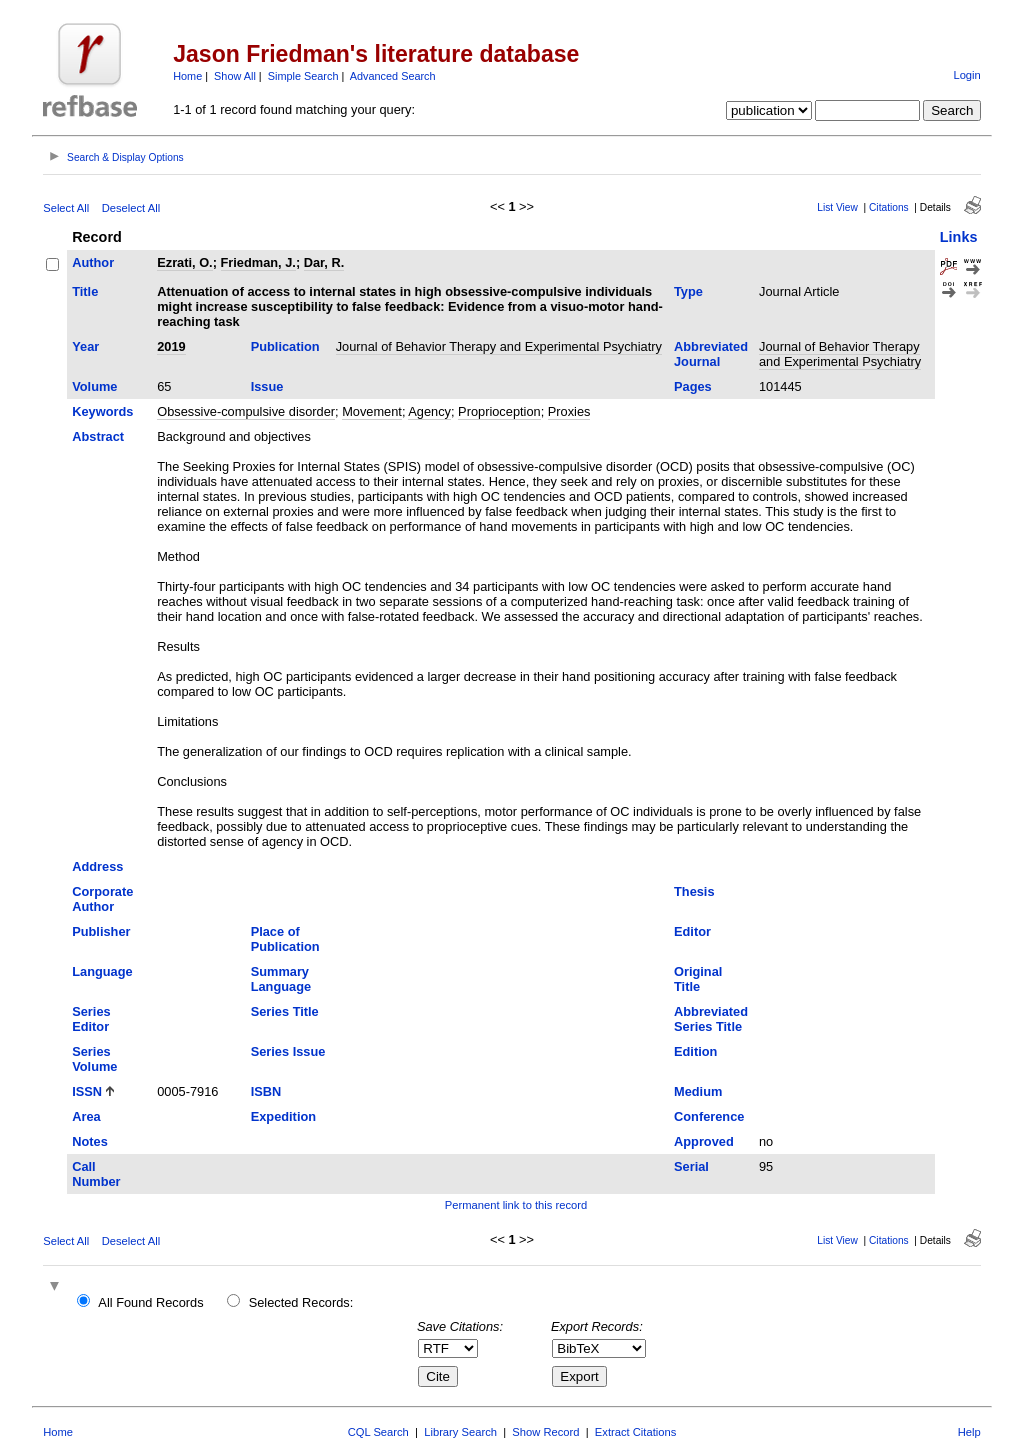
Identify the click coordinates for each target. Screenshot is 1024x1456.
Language (102, 971)
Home (187, 76)
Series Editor (91, 1019)
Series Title (285, 1011)
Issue (267, 386)
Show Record (545, 1432)
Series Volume (94, 1059)
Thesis (694, 891)
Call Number (96, 1174)
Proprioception (499, 411)
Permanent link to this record (516, 1205)
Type (688, 291)
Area (86, 1116)
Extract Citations (635, 1432)
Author (93, 262)
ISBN (266, 1091)
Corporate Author (102, 899)
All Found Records (150, 1302)
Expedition (283, 1116)
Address (97, 866)
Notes (90, 1141)
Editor (692, 931)
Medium (698, 1091)
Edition (695, 1051)
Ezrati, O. (184, 262)
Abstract (98, 436)
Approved (704, 1141)
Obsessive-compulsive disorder (246, 411)
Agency (429, 411)
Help (969, 1432)
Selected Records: (301, 1302)
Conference (709, 1116)
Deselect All (131, 208)
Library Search (460, 1432)
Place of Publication (285, 939)
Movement (372, 411)
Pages (693, 386)
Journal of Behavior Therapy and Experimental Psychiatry (499, 346)
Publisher (101, 931)
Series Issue (288, 1051)
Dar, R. (324, 262)
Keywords (102, 411)
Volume (94, 386)
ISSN (87, 1091)
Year (85, 346)
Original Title (698, 979)
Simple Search (303, 76)
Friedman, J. (258, 262)
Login (966, 75)
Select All (66, 208)
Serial (691, 1166)
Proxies (569, 411)
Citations (889, 207)
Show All (235, 76)
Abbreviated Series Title (711, 1019)
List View (837, 207)
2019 (171, 346)
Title (85, 291)
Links (959, 237)
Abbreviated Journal (711, 354)
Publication (285, 346)
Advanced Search (393, 76)
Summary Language (281, 979)
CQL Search (378, 1432)
